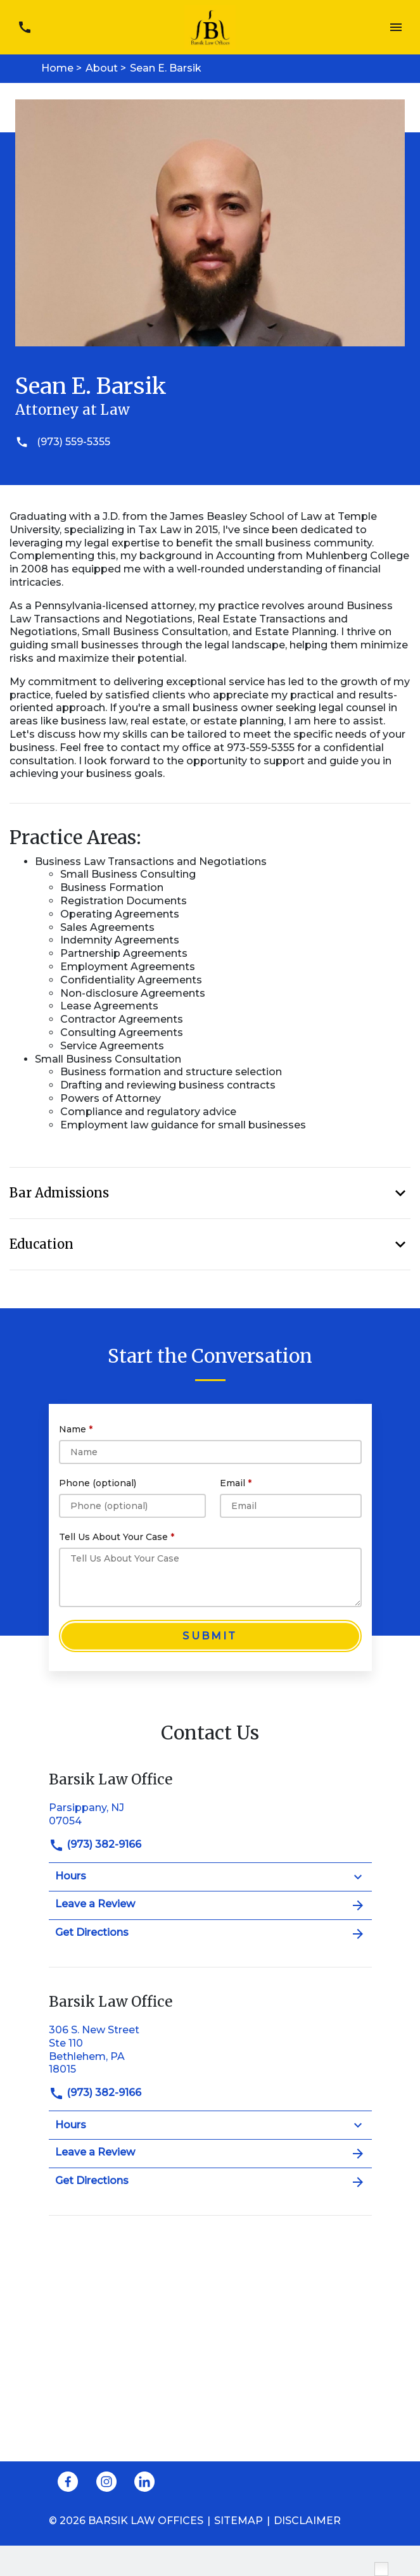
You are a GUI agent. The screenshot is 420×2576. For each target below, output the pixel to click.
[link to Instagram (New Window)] (106, 2482)
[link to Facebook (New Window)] (68, 2482)
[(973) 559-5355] (210, 442)
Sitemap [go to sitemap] (238, 2521)
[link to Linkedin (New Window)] (144, 2482)
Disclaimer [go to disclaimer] (307, 2521)
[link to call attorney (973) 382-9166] (24, 27)
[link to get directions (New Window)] (210, 1813)
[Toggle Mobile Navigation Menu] (395, 27)
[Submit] (210, 1635)
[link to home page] (210, 26)
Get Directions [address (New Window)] (210, 1933)
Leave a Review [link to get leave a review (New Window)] (210, 1905)
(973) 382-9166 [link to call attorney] (95, 1844)
